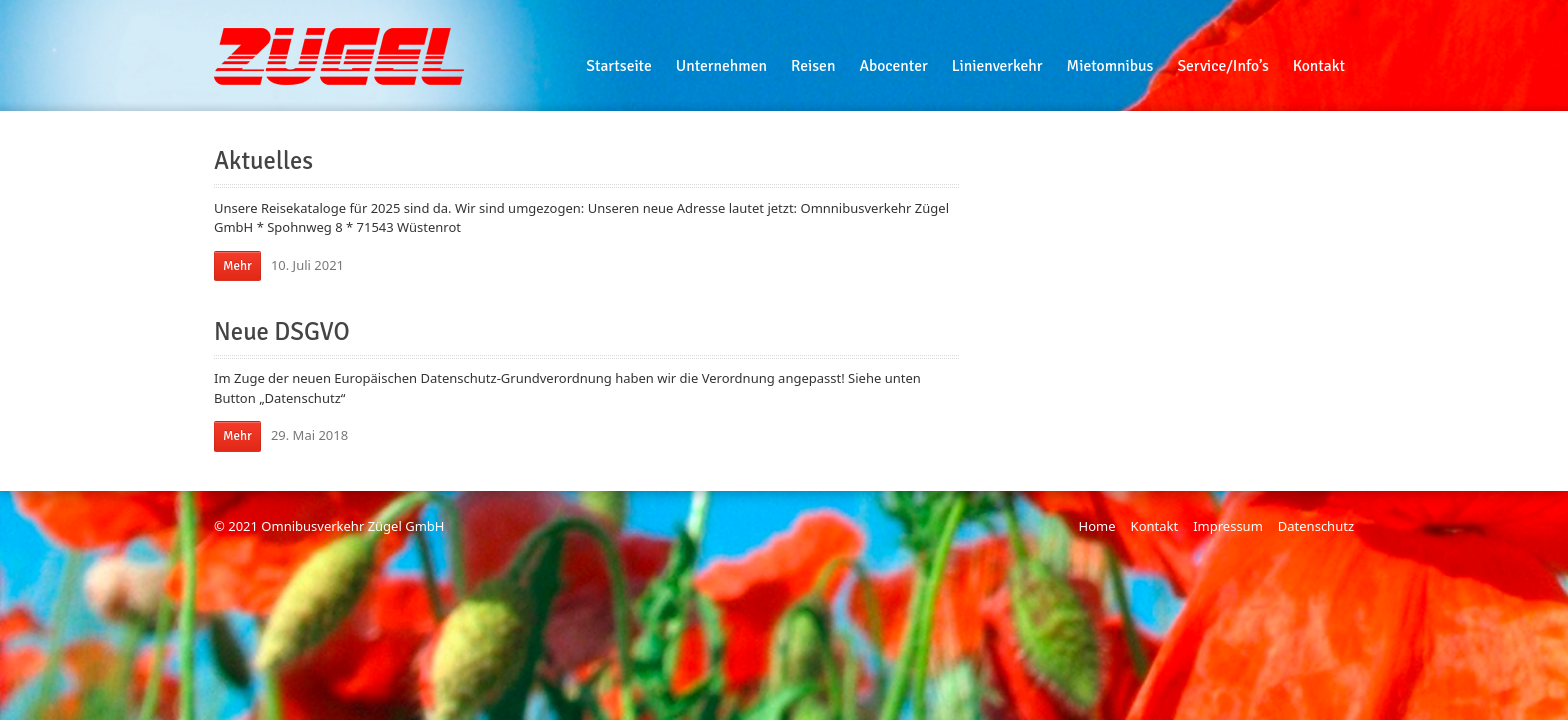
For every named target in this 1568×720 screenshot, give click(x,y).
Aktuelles (263, 161)
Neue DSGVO (282, 332)
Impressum (1228, 526)
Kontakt (1155, 526)
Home (1097, 526)
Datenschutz (1316, 526)
